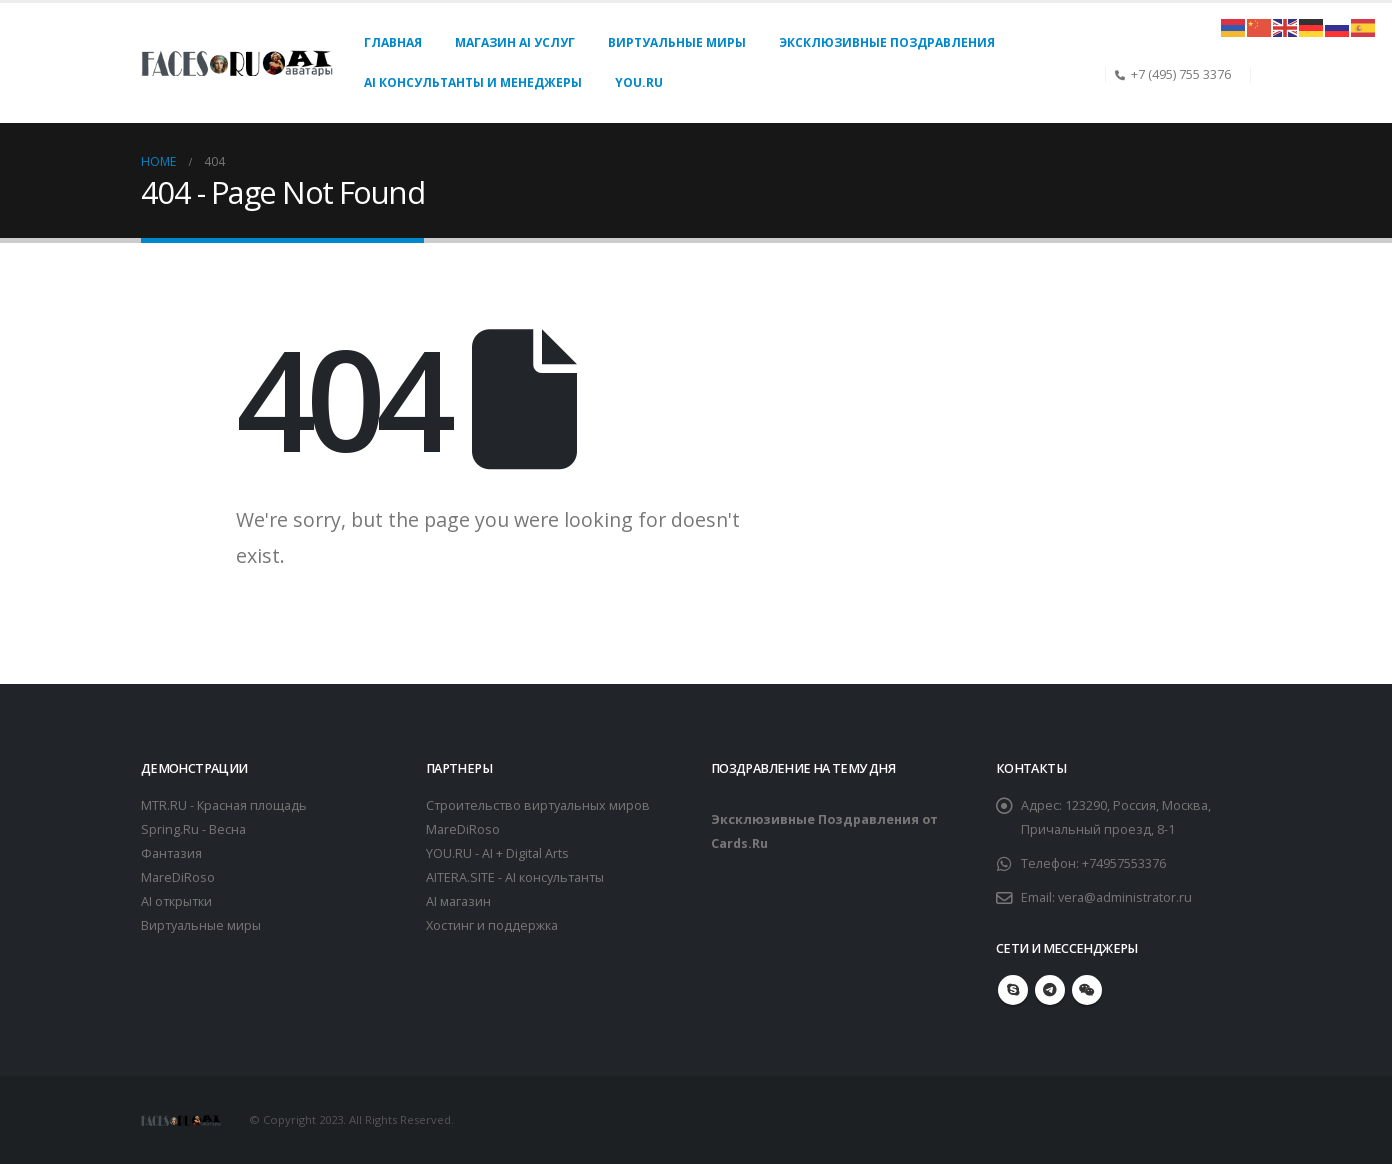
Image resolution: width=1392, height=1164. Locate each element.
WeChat (1087, 990)
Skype (1013, 990)
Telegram (1050, 990)
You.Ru (639, 82)
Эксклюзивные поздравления (887, 42)
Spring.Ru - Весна (193, 829)
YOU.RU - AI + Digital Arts (497, 853)
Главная (393, 42)
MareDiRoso (178, 877)
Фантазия (171, 853)
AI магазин (458, 901)
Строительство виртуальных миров (538, 805)
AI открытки (176, 901)
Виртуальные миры (677, 42)
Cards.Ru (739, 843)
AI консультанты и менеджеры (473, 82)
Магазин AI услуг (515, 42)
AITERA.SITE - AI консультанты (515, 877)
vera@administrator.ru (1125, 897)
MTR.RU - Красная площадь (224, 805)
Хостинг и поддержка (492, 925)
